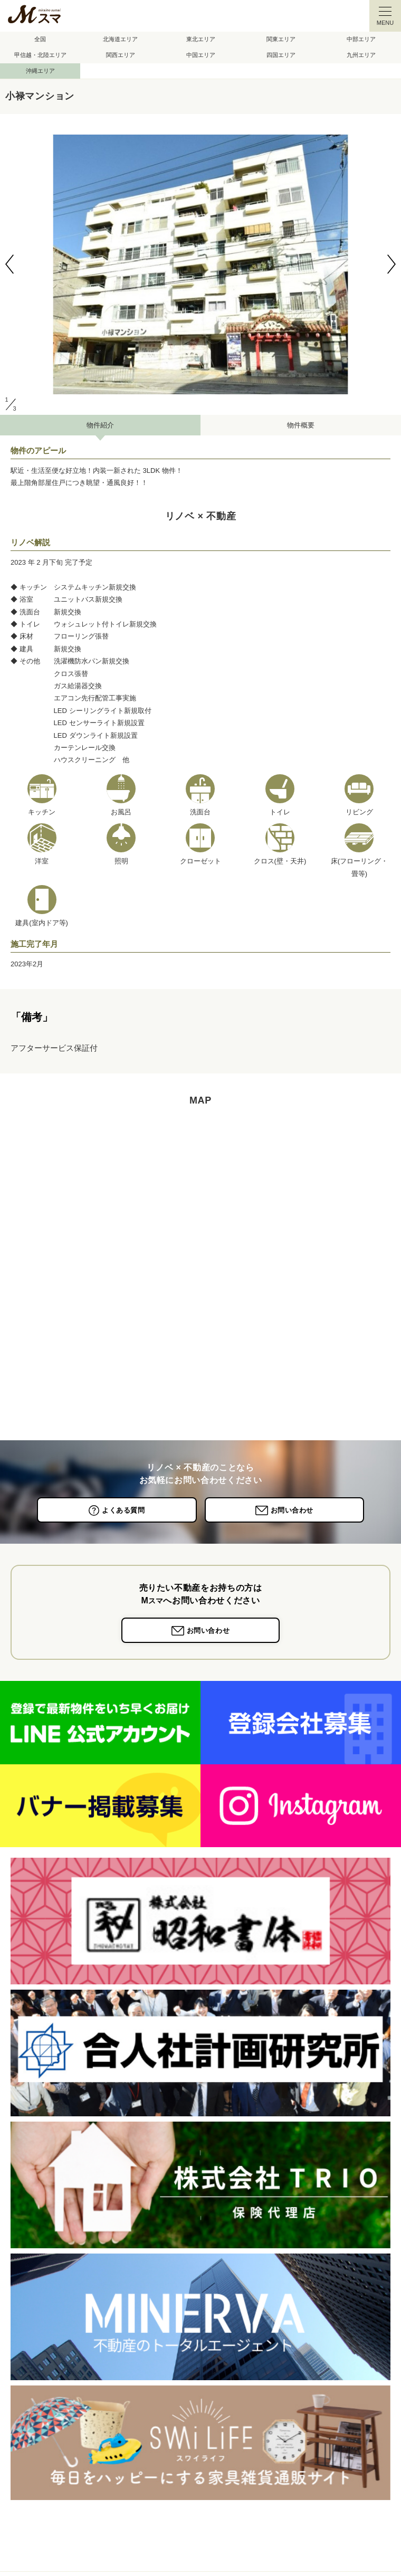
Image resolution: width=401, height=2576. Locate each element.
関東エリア (280, 39)
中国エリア (200, 55)
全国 (40, 39)
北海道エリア (120, 39)
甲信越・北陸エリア (40, 55)
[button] (9, 264)
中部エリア (361, 39)
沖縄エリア (40, 71)
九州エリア (361, 55)
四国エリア (280, 55)
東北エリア (200, 39)
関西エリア (120, 55)
